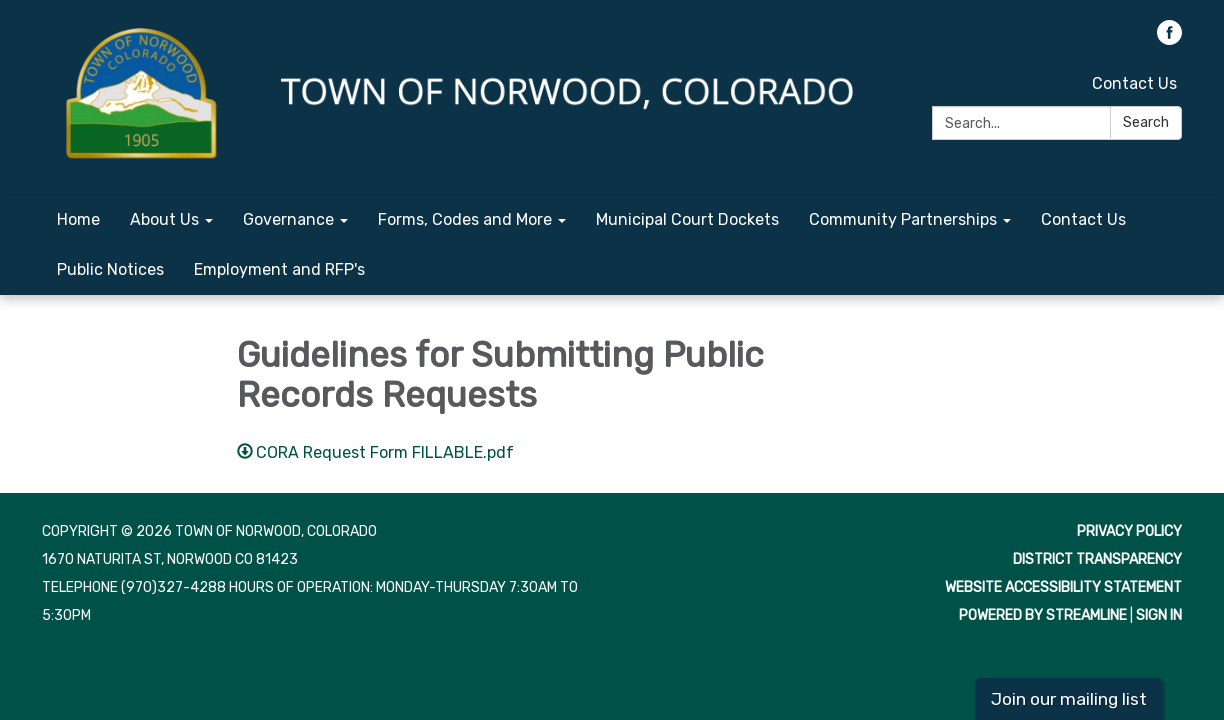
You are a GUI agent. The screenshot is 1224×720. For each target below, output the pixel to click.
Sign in (1159, 615)
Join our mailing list (1069, 699)
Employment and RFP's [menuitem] (279, 269)
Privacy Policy (1129, 531)
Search (1146, 122)
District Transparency (1097, 559)
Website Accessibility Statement (1063, 587)
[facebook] (1169, 39)
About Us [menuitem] (164, 219)
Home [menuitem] (78, 219)
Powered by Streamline (1043, 615)
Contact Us (1134, 83)
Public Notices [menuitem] (110, 269)
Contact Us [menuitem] (1083, 219)
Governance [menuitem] (288, 219)
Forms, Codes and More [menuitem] (465, 219)
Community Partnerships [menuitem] (903, 219)
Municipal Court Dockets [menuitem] (687, 219)
